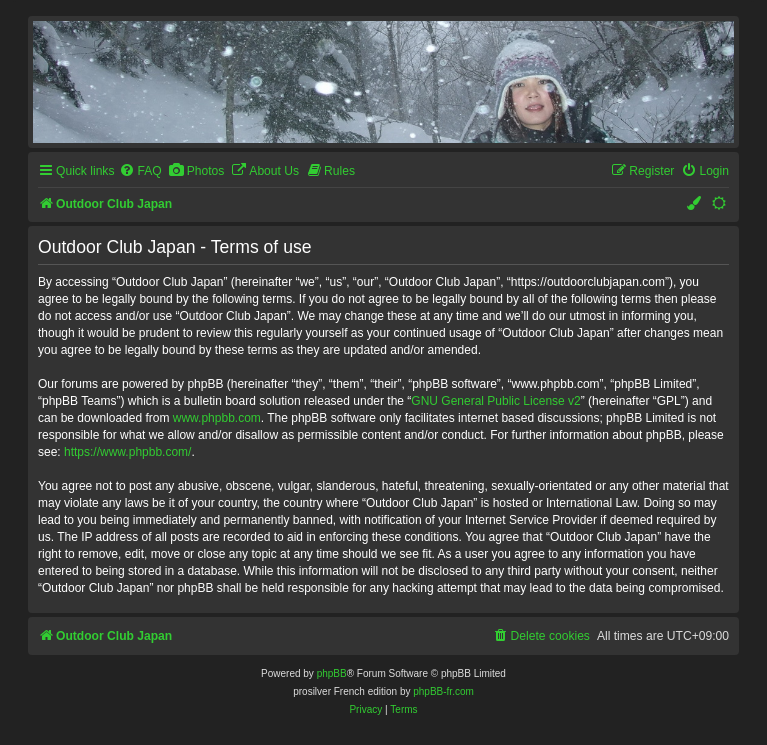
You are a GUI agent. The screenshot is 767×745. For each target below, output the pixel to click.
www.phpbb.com (217, 418)
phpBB (332, 673)
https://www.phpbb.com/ (127, 452)
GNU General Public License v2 (495, 401)
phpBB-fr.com (443, 691)
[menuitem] (140, 171)
